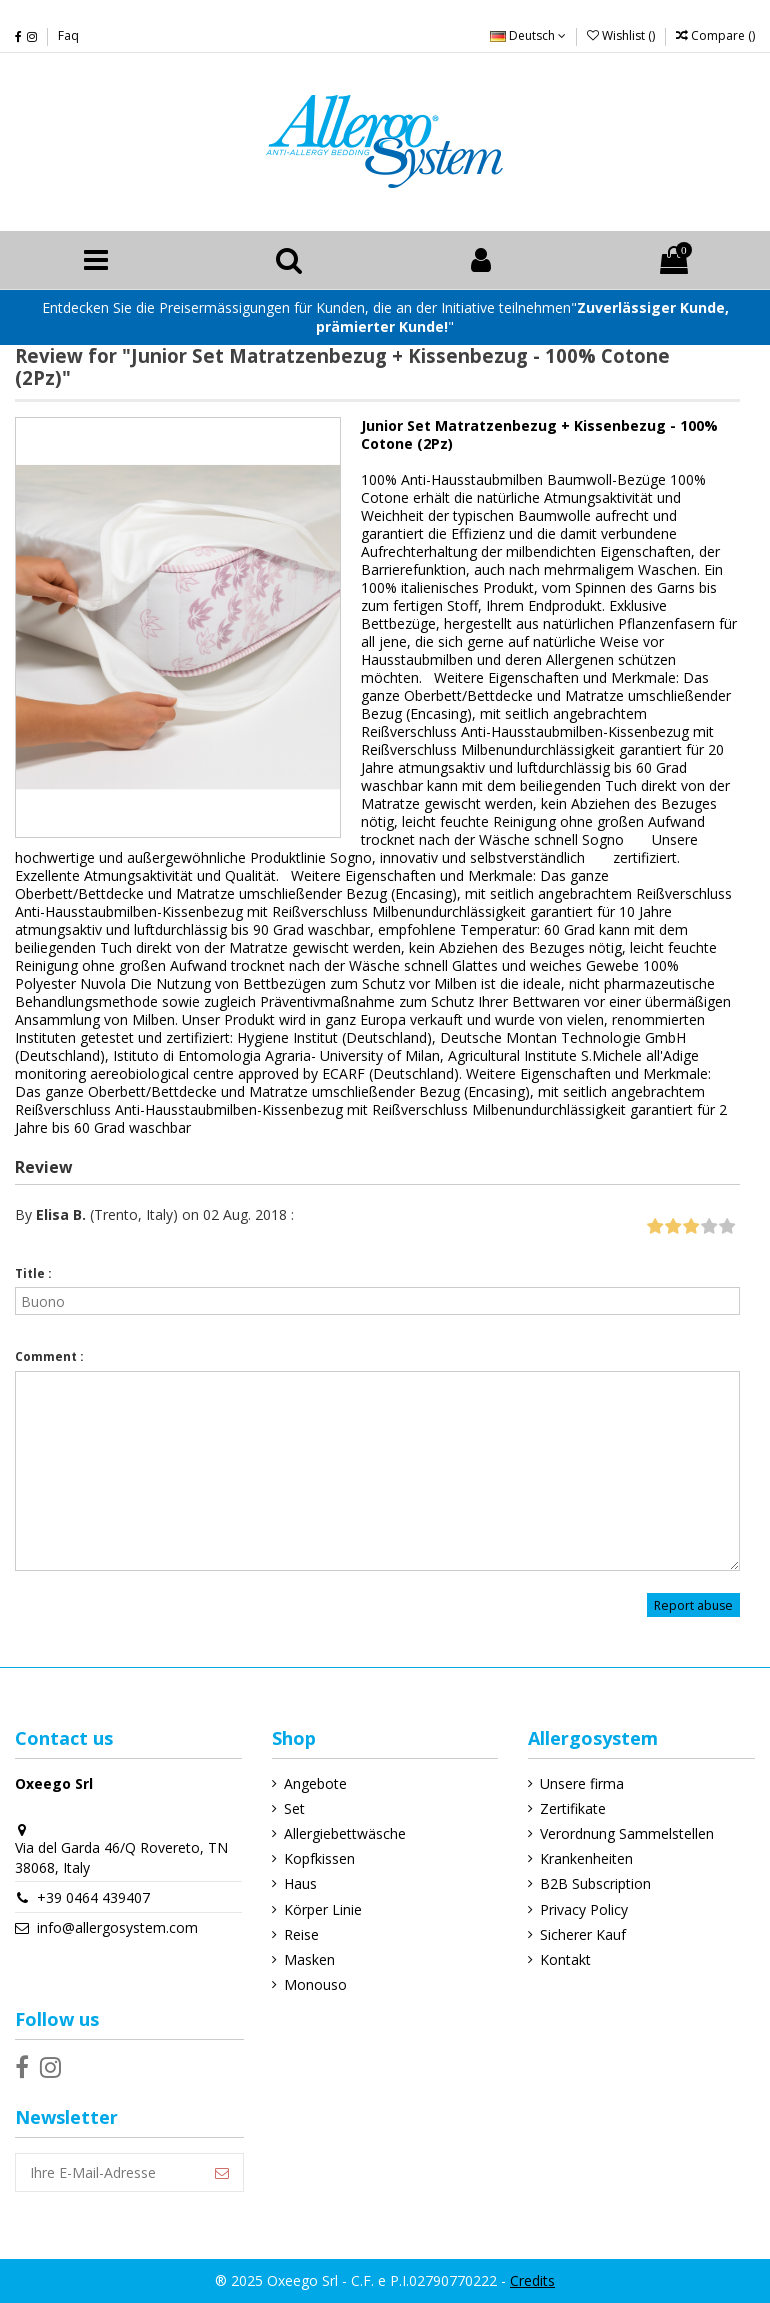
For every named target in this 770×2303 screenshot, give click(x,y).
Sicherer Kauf (583, 1934)
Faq (68, 35)
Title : (33, 1273)
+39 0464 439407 (93, 1897)
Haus (300, 1883)
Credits (532, 2280)
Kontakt (565, 1959)
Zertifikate (573, 1808)
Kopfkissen (319, 1858)
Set (294, 1808)
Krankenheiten (586, 1858)
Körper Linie (323, 1909)
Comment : (49, 1356)
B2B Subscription (595, 1883)
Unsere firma (582, 1783)
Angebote (315, 1783)
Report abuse (693, 1605)
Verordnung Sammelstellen (627, 1833)
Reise (301, 1934)
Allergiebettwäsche (345, 1833)
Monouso (315, 1984)
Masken (309, 1959)
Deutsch (528, 35)
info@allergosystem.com (117, 1927)
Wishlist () (622, 35)
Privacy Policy (584, 1909)
